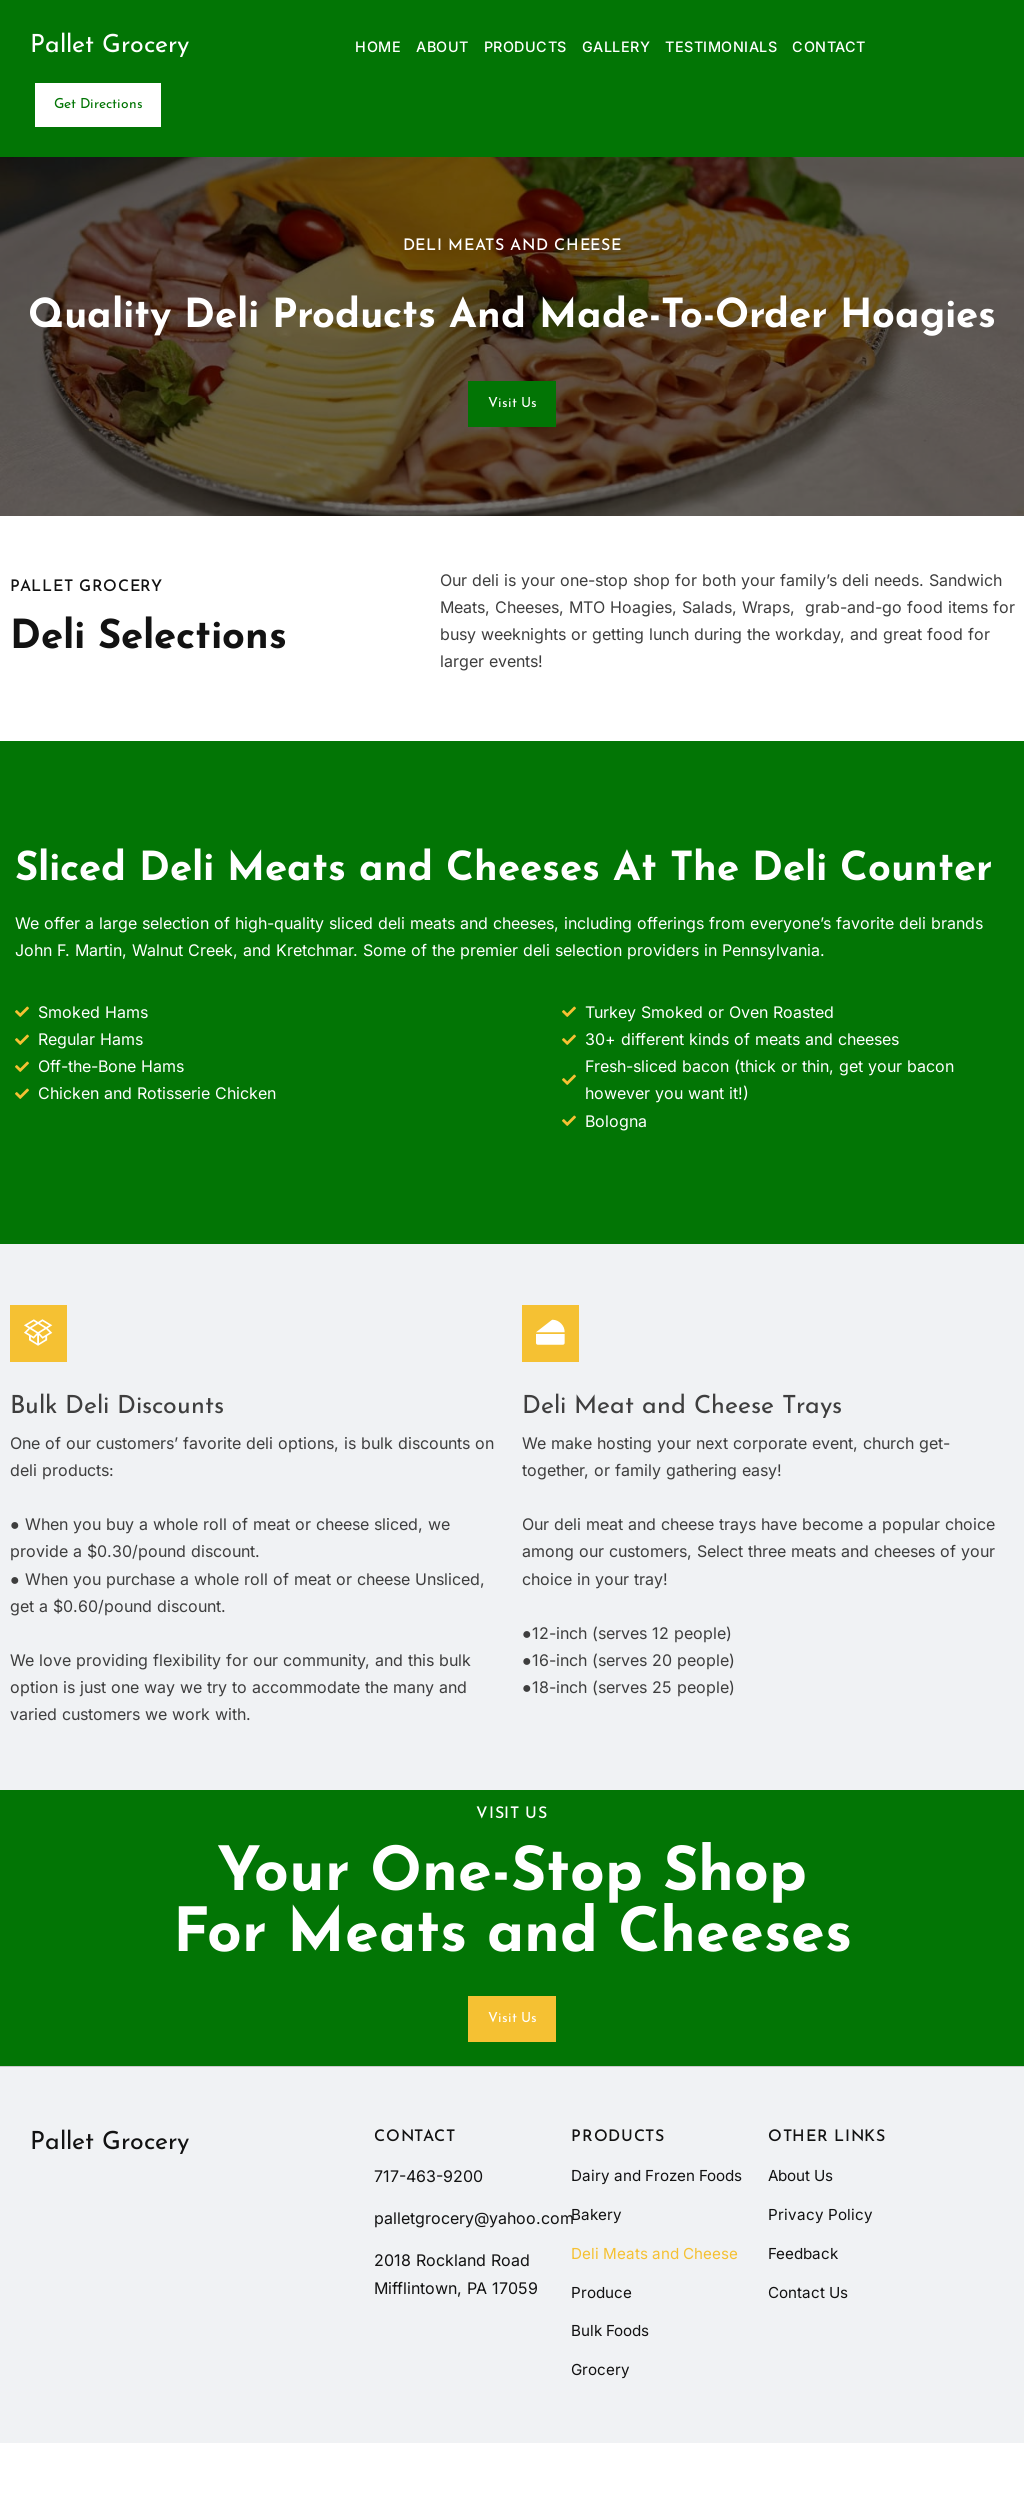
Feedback (804, 2289)
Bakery (597, 2276)
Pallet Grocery (109, 45)
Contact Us (810, 2329)
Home (378, 46)
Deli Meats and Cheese (657, 2316)
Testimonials (721, 46)
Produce (602, 2357)
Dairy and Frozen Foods (636, 2222)
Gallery (616, 46)
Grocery (601, 2437)
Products (525, 46)
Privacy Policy (821, 2249)
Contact (829, 46)
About (442, 46)
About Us (803, 2209)
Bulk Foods (612, 2397)
